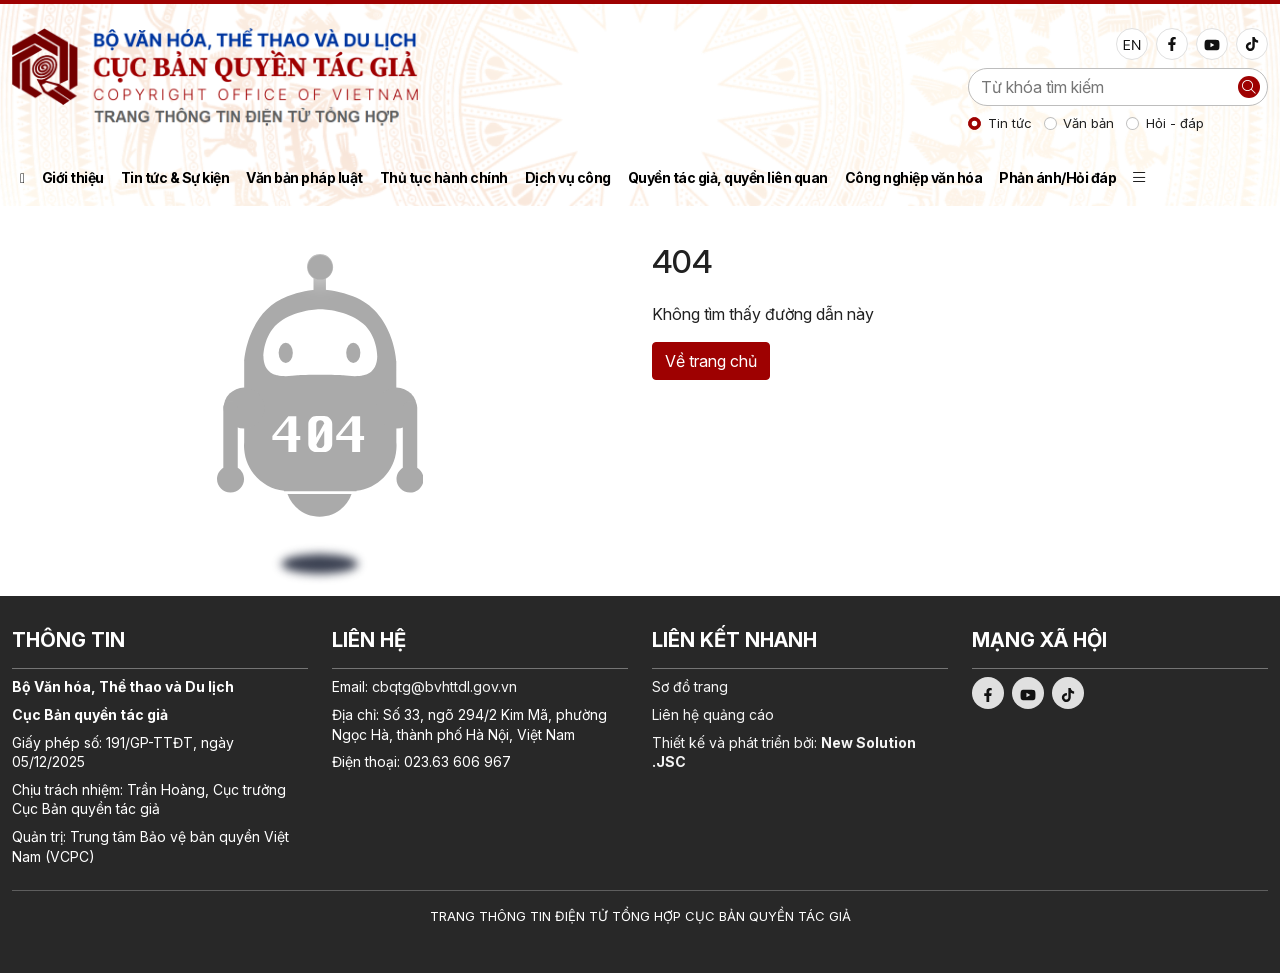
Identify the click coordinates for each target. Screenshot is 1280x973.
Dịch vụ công (568, 177)
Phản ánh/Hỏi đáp (1057, 177)
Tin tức (1010, 123)
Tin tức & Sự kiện (175, 177)
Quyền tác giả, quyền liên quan (728, 177)
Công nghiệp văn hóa (914, 177)
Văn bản (1088, 123)
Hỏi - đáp (1175, 123)
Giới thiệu (73, 177)
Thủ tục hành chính (444, 177)
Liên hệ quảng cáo (713, 714)
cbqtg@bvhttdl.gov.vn (444, 686)
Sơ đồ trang (690, 686)
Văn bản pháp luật (304, 177)
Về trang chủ (711, 361)
